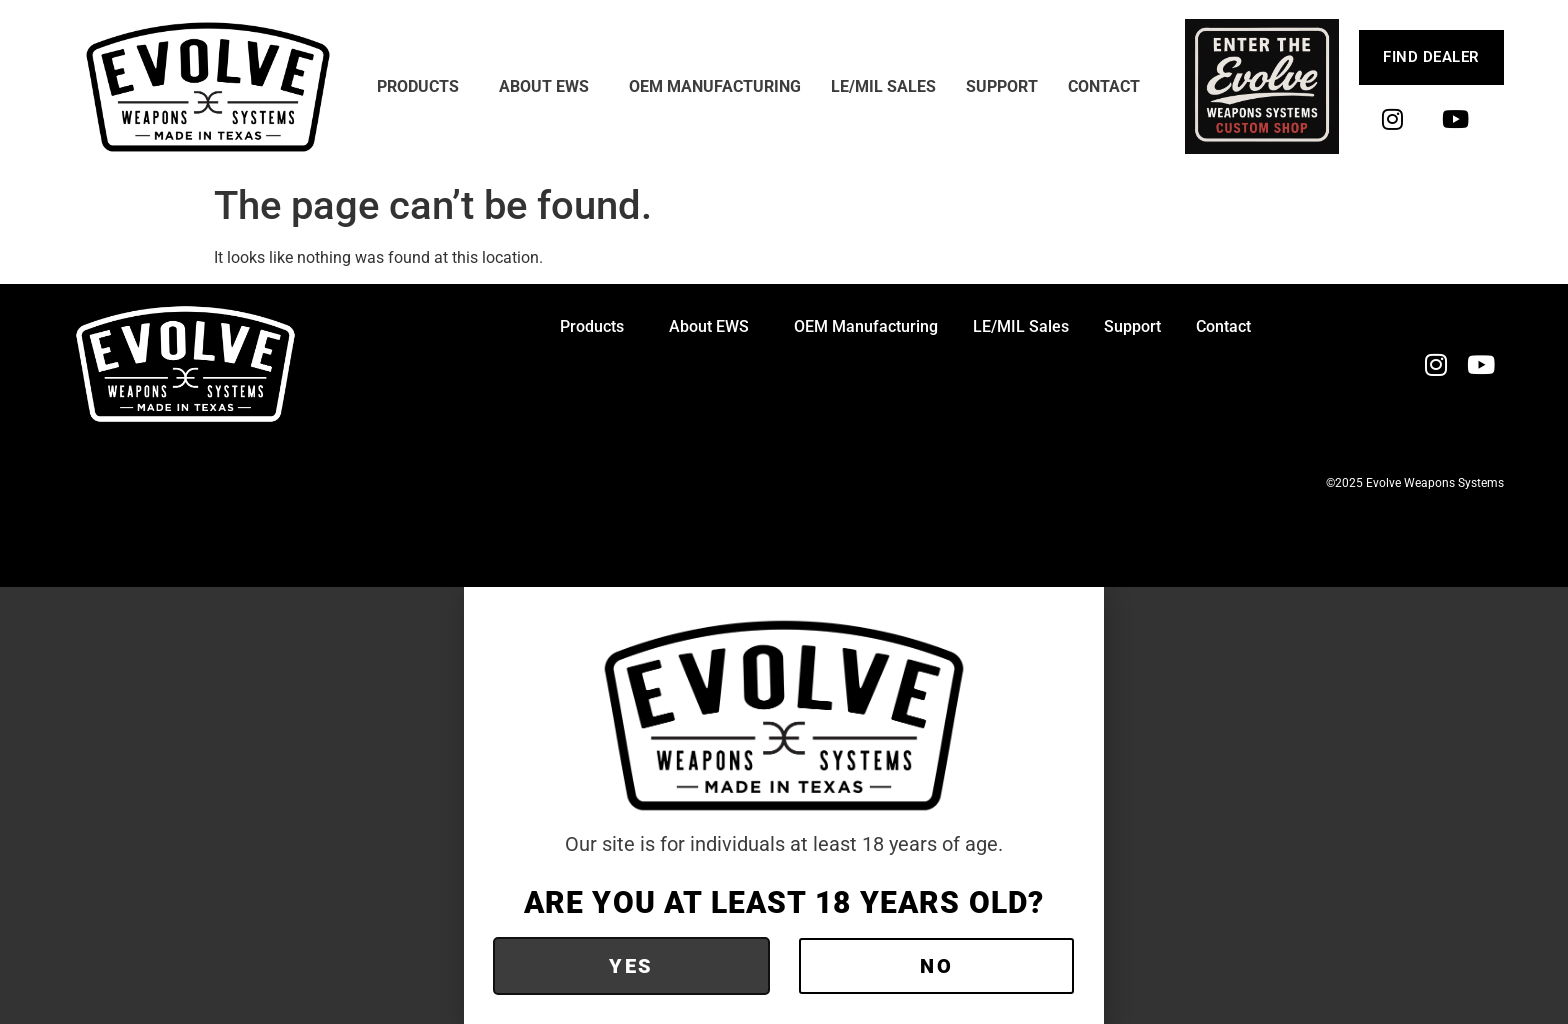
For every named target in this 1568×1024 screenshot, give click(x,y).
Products (423, 87)
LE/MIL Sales (883, 86)
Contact (1104, 86)
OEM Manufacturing (715, 86)
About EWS (549, 87)
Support (1002, 86)
